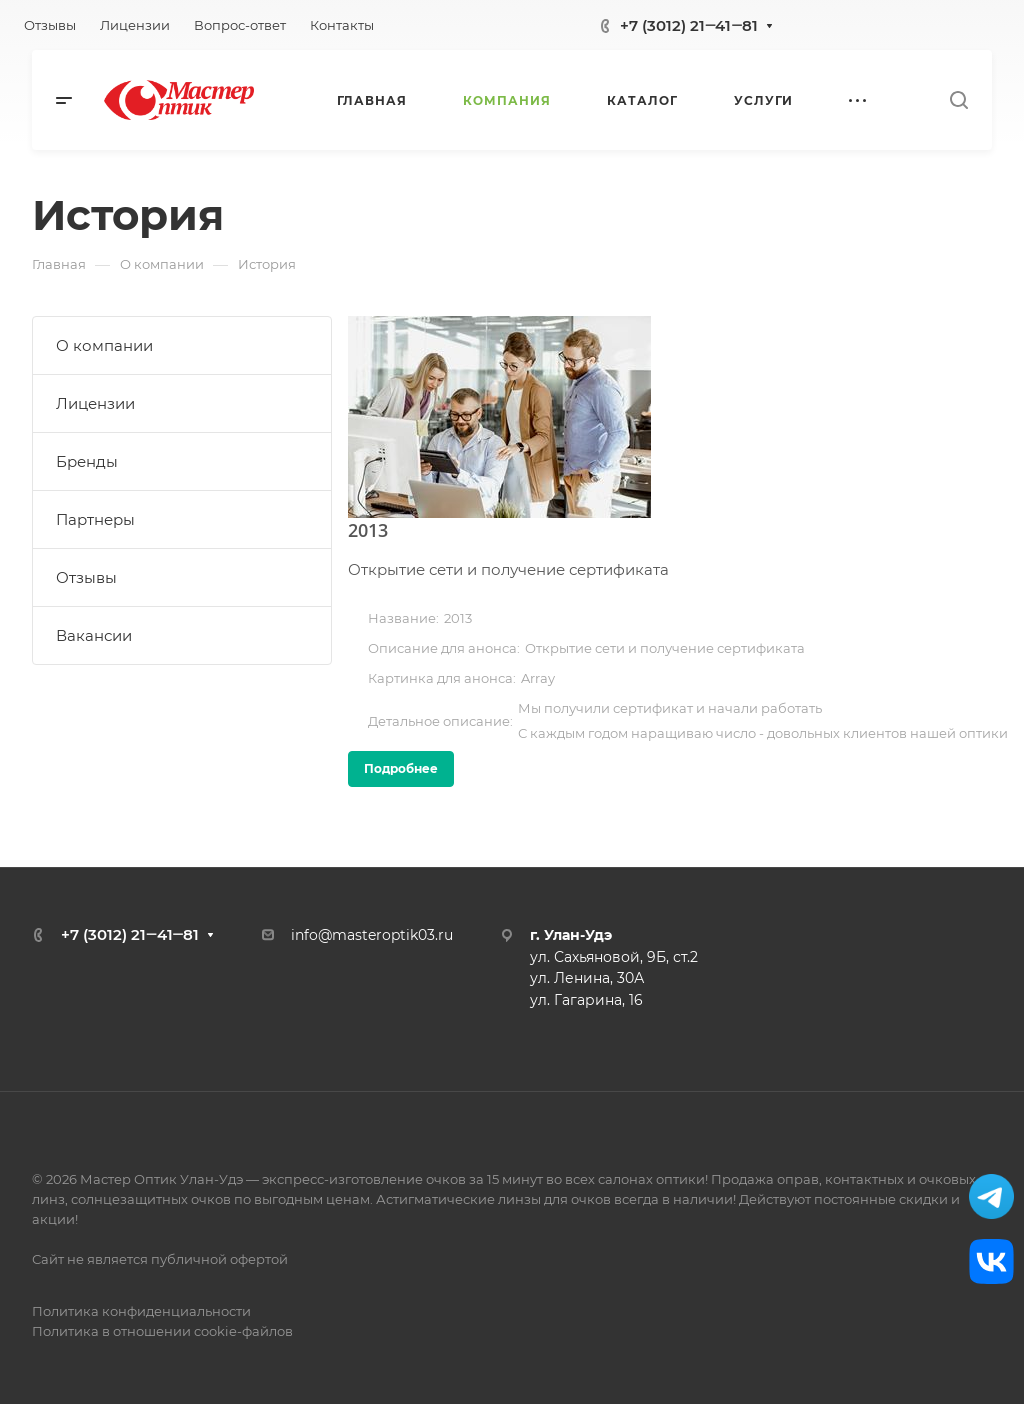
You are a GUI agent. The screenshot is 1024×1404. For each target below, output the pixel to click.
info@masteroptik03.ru (372, 935)
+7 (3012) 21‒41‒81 (689, 25)
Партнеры (95, 519)
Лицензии (95, 403)
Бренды (87, 461)
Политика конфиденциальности (141, 1311)
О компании (104, 345)
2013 (368, 530)
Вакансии (94, 635)
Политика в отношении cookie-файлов (162, 1331)
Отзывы (86, 577)
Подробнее (401, 768)
